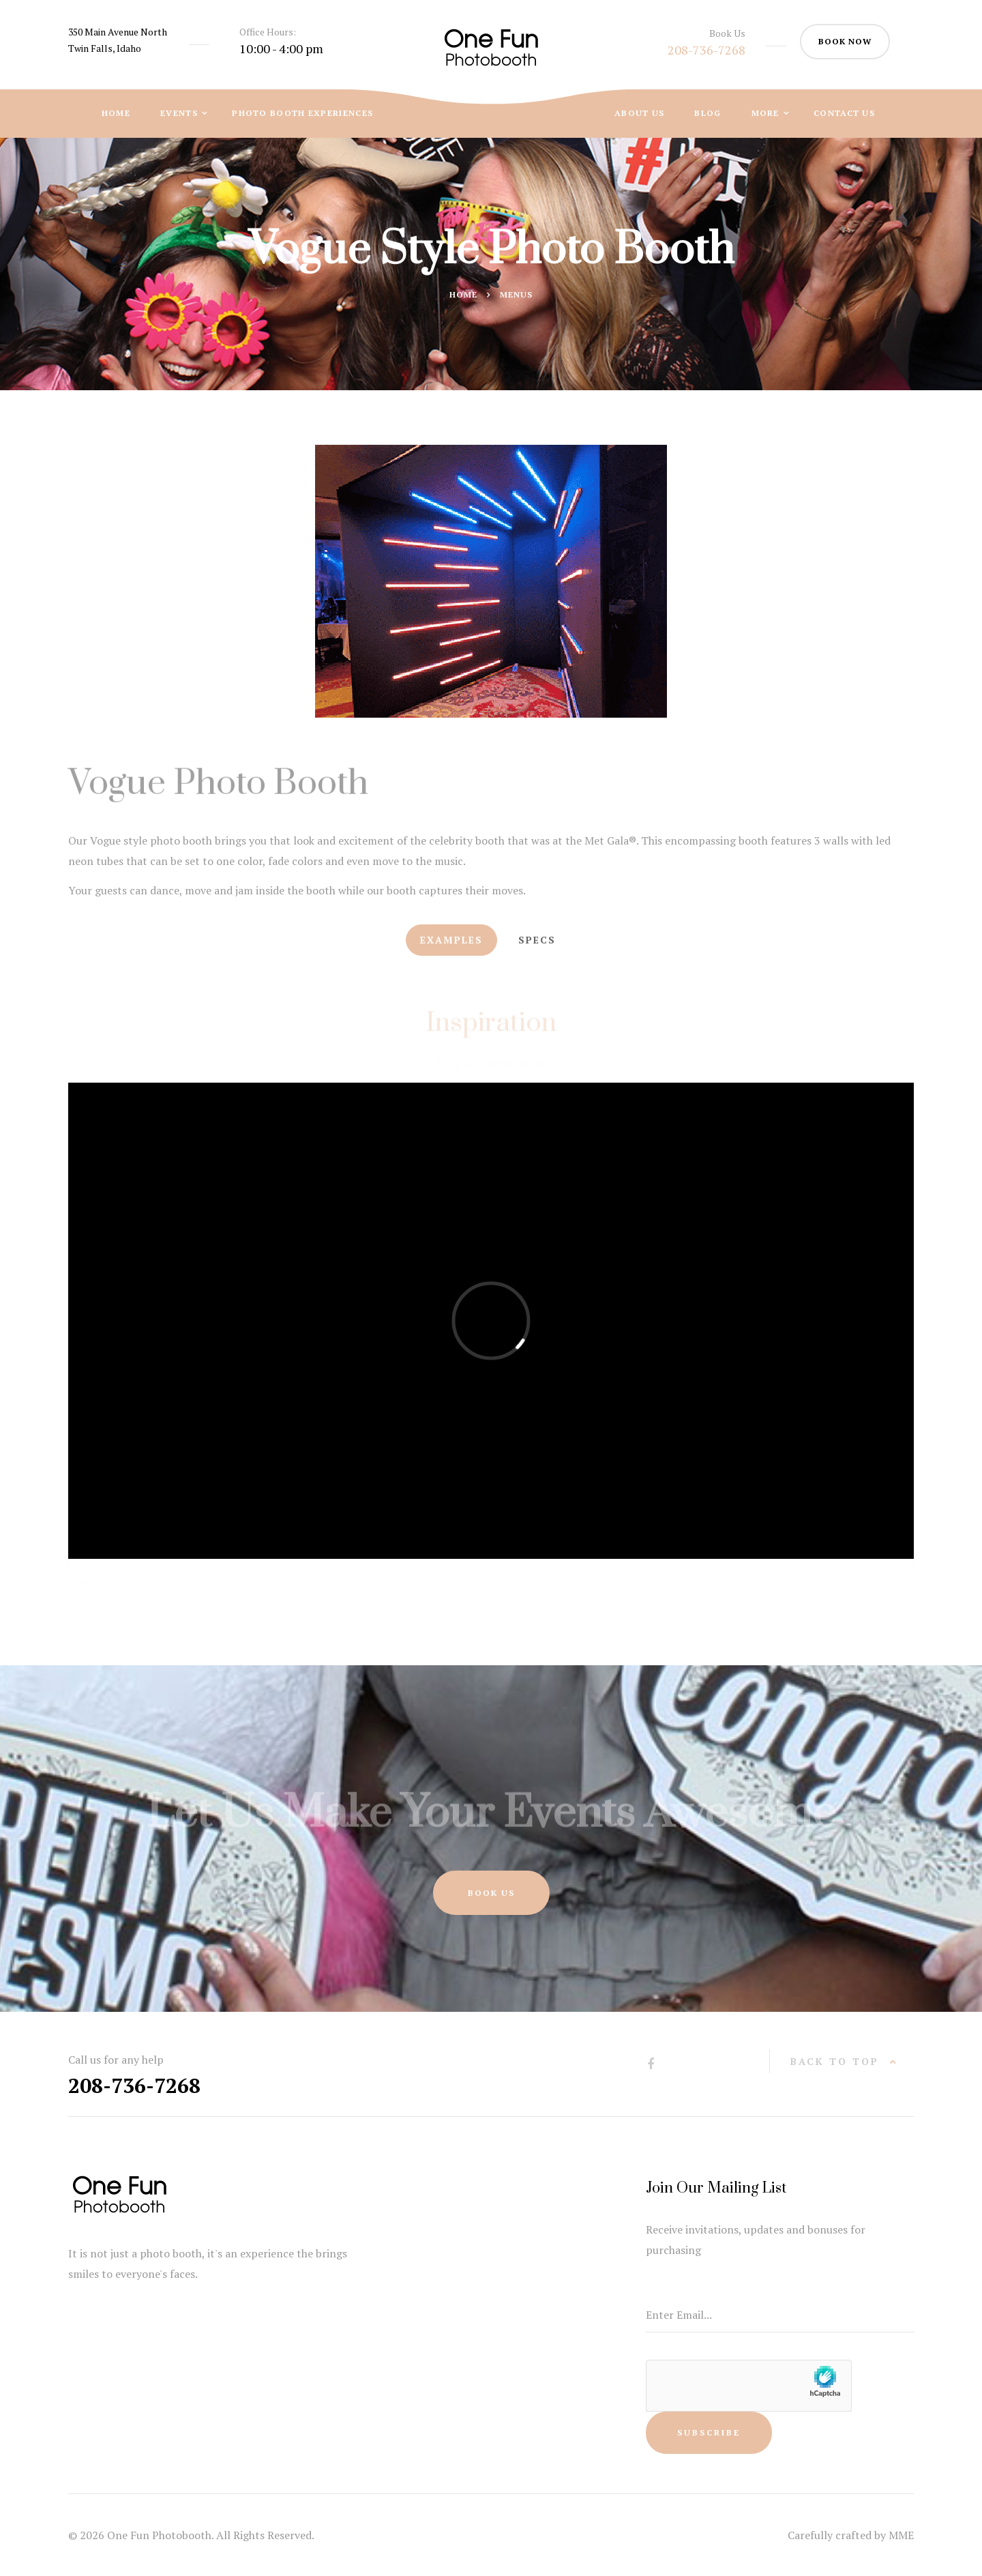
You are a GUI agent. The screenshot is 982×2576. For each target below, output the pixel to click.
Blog (707, 113)
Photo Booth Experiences (302, 113)
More (767, 113)
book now (845, 41)
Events (180, 113)
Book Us (491, 1893)
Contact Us (844, 113)
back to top (834, 2061)
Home (116, 113)
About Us (639, 113)
